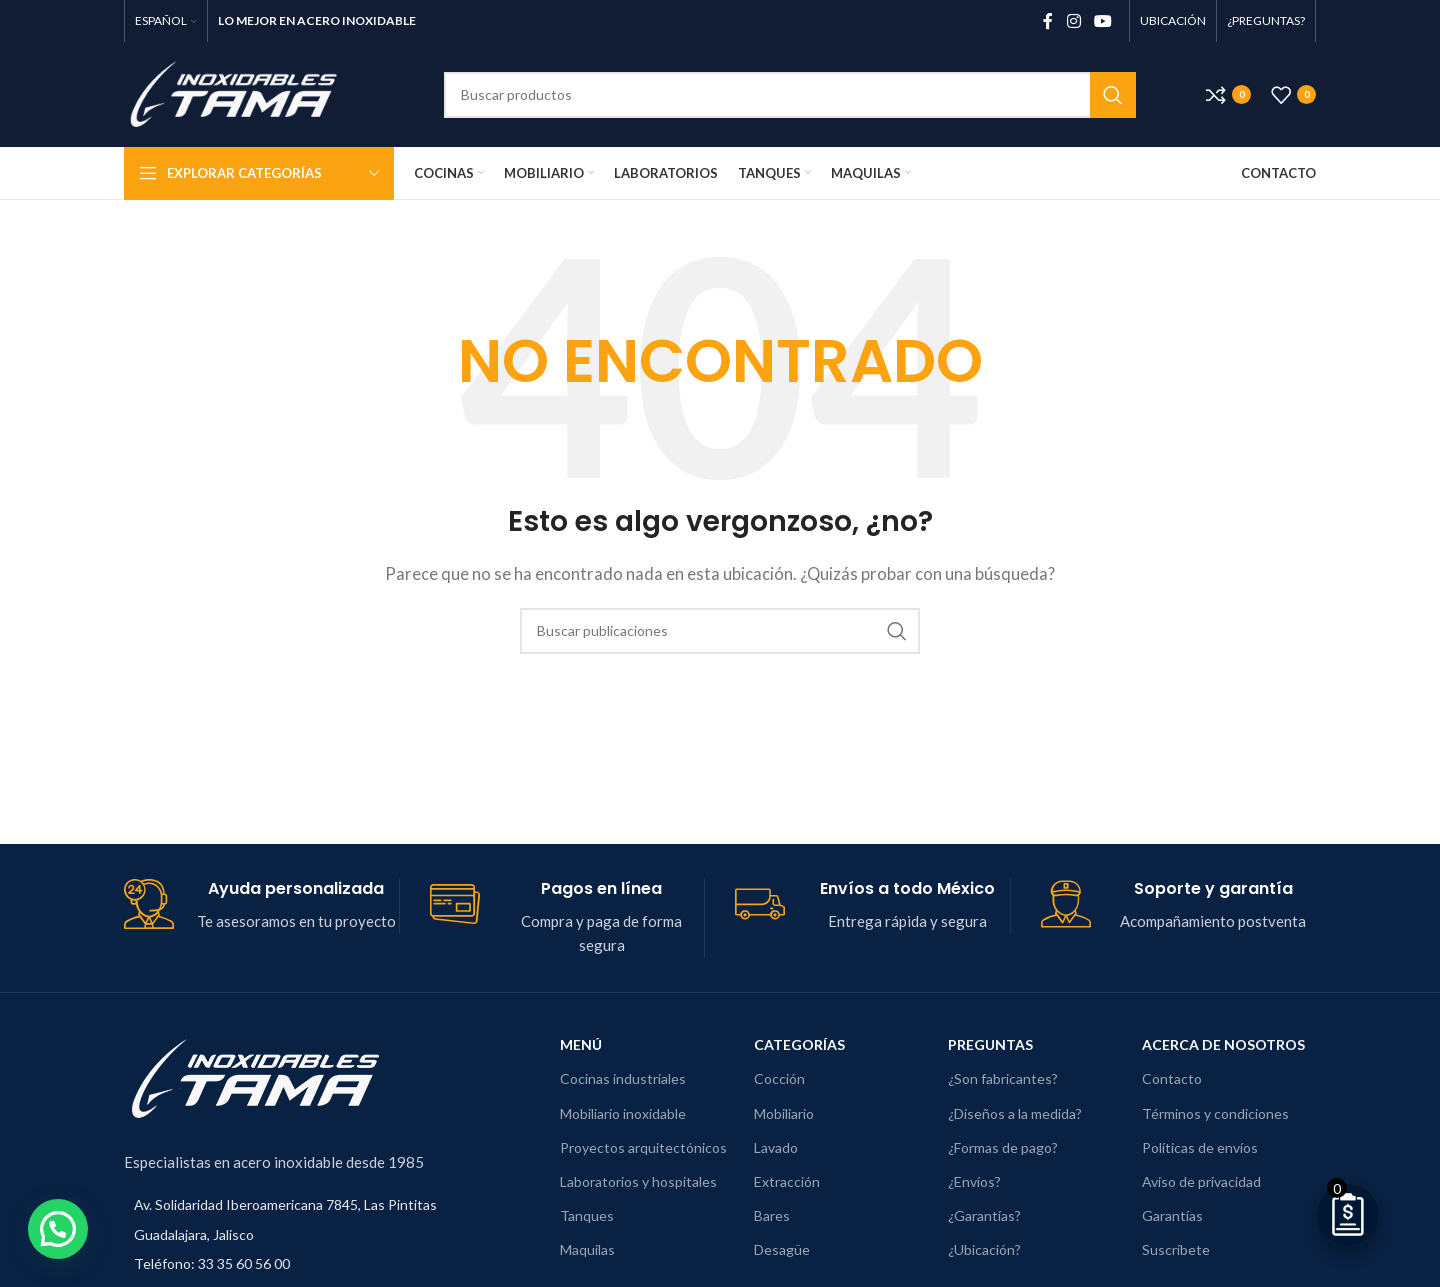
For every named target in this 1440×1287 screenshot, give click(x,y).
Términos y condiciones (1215, 1113)
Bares (772, 1215)
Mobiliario (784, 1113)
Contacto (1172, 1078)
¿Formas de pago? (1003, 1147)
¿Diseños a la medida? (1015, 1113)
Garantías (1172, 1215)
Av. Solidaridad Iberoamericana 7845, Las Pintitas (285, 1204)
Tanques (587, 1215)
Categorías (799, 1044)
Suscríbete (1176, 1249)
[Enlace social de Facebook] (1048, 21)
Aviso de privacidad (1201, 1181)
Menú (581, 1044)
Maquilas (587, 1249)
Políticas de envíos (1200, 1147)
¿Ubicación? (984, 1249)
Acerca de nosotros (1223, 1044)
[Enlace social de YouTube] (1103, 21)
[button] (37, 1236)
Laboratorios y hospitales (638, 1181)
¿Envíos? (974, 1181)
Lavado (776, 1147)
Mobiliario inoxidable (623, 1113)
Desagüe (782, 1249)
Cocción (779, 1078)
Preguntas (990, 1044)
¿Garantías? (984, 1215)
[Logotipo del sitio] (249, 92)
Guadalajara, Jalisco (194, 1234)
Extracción (787, 1181)
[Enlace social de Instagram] (1073, 21)
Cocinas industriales (623, 1078)
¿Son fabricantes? (1003, 1078)
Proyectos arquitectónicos (643, 1147)
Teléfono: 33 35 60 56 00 (212, 1263)
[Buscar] (790, 95)
